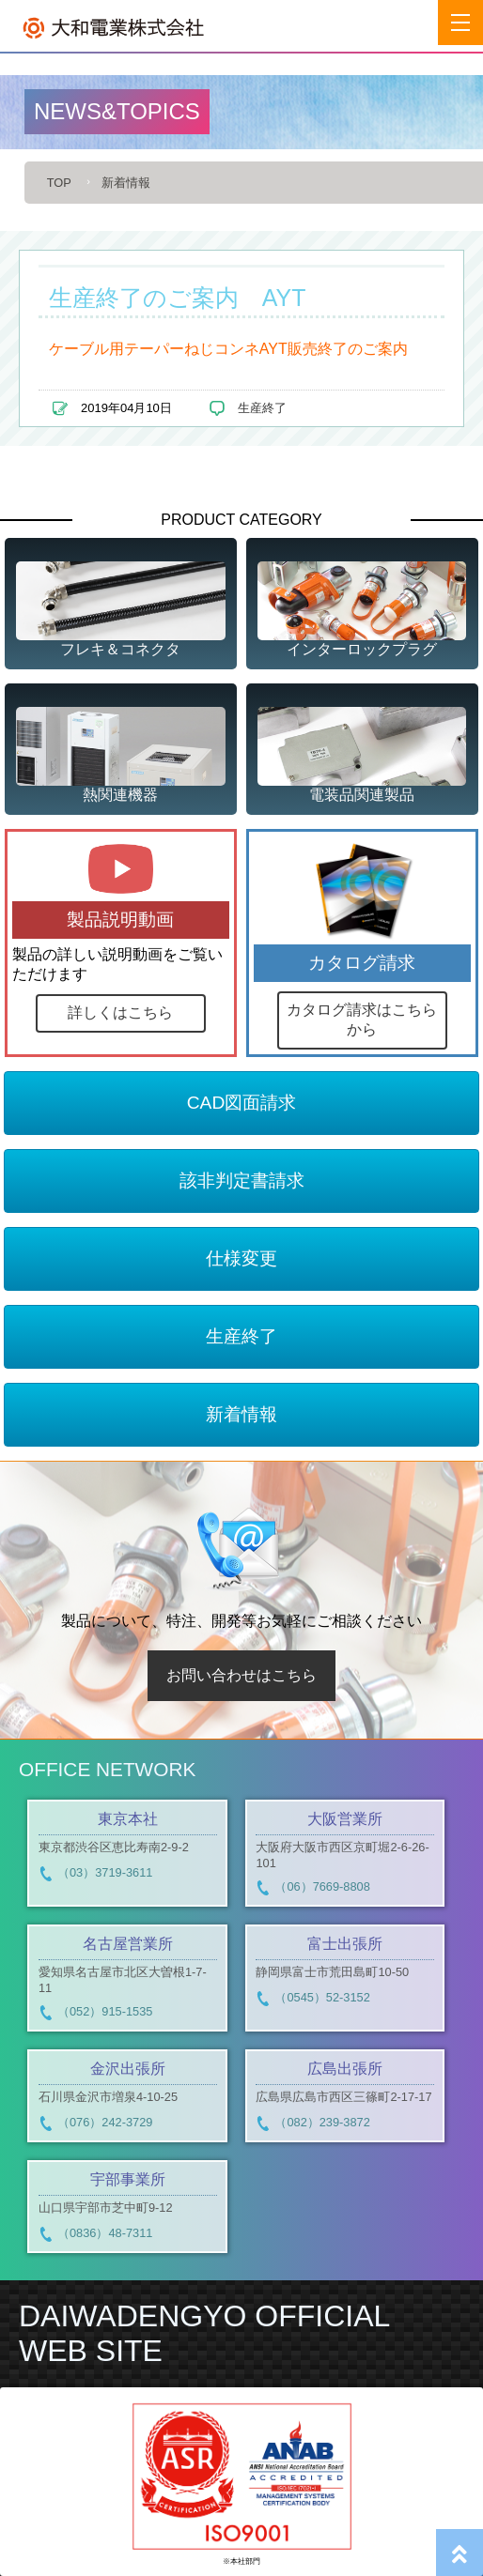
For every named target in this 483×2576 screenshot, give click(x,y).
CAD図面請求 (242, 1102)
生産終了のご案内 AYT (177, 297)
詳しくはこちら (120, 1012)
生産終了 (262, 408)
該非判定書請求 (241, 1180)
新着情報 (125, 183)
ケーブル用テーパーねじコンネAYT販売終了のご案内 (228, 349)
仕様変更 (241, 1258)
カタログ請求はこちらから (362, 1019)
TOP (59, 183)
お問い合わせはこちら (241, 1675)
